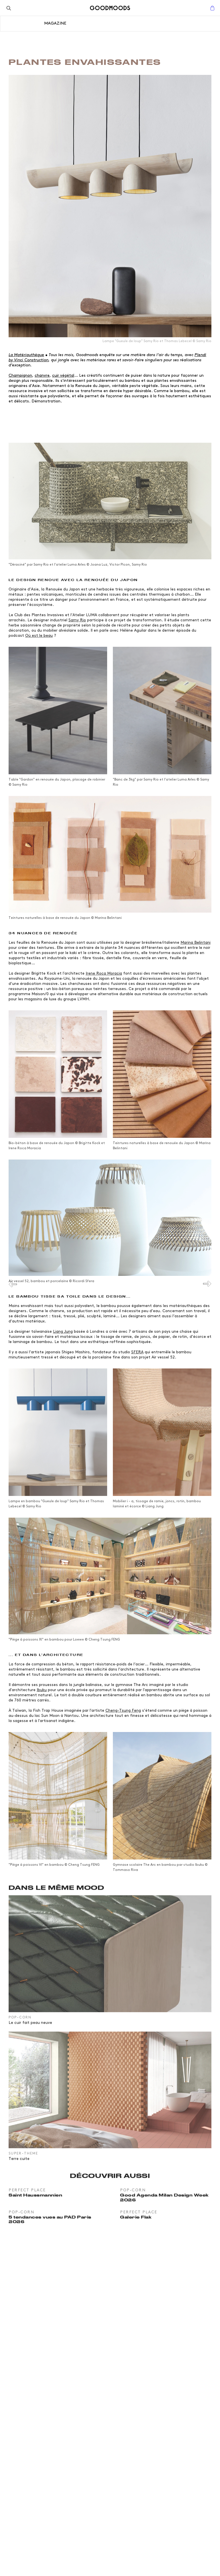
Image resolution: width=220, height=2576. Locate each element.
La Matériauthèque (26, 355)
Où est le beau (39, 635)
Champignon (20, 375)
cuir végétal (63, 375)
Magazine (55, 23)
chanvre (42, 375)
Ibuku (42, 1690)
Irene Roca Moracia (104, 973)
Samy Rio (77, 620)
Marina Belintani (195, 942)
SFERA (137, 1352)
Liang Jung (63, 1331)
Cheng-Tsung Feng (123, 1710)
